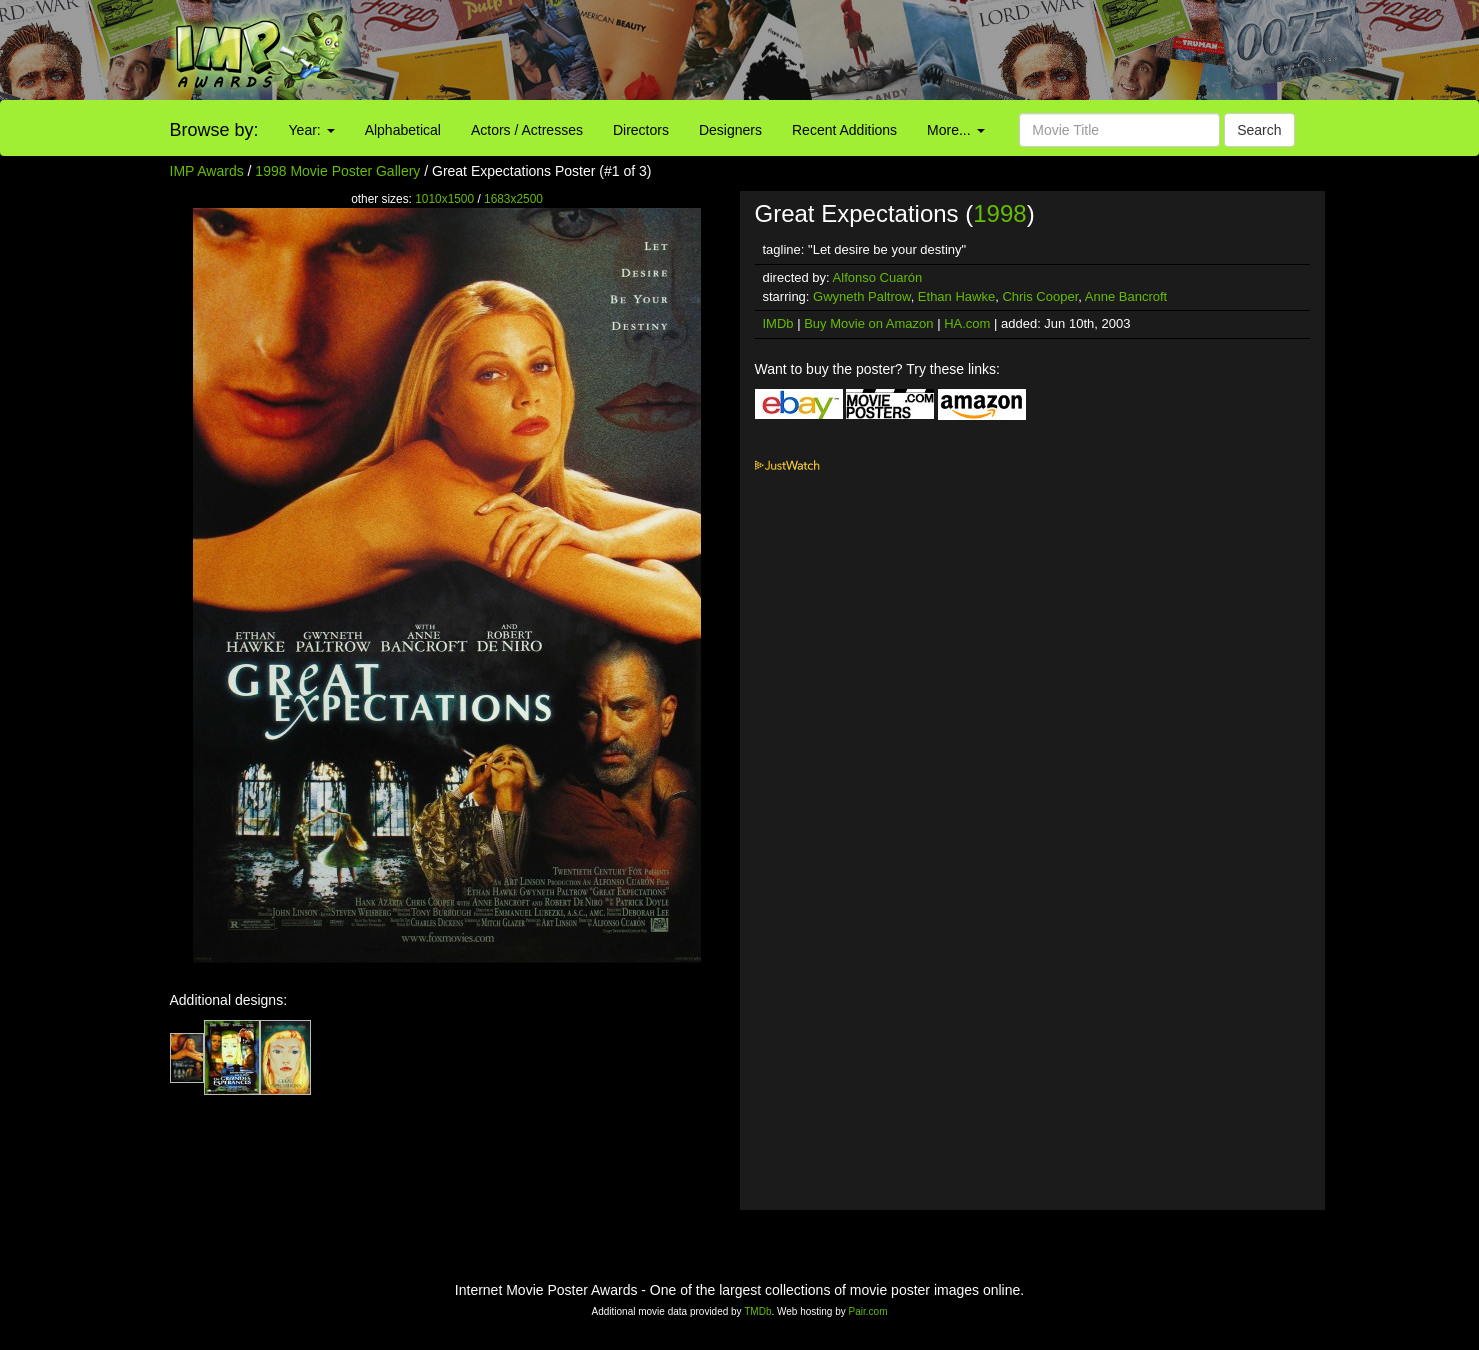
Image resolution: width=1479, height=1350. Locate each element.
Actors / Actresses (527, 130)
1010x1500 (444, 199)
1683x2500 (513, 199)
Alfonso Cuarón (878, 277)
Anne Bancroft (1126, 296)
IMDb (778, 323)
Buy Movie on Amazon (868, 323)
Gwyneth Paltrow (862, 296)
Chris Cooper (1040, 296)
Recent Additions (844, 130)
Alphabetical (403, 130)
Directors (641, 130)
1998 (999, 213)
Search (1259, 130)
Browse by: (214, 130)
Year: (312, 130)
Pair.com (868, 1311)
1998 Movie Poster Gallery (337, 171)
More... (955, 130)
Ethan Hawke (956, 296)
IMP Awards (207, 171)
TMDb (757, 1311)
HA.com (967, 323)
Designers (730, 130)
